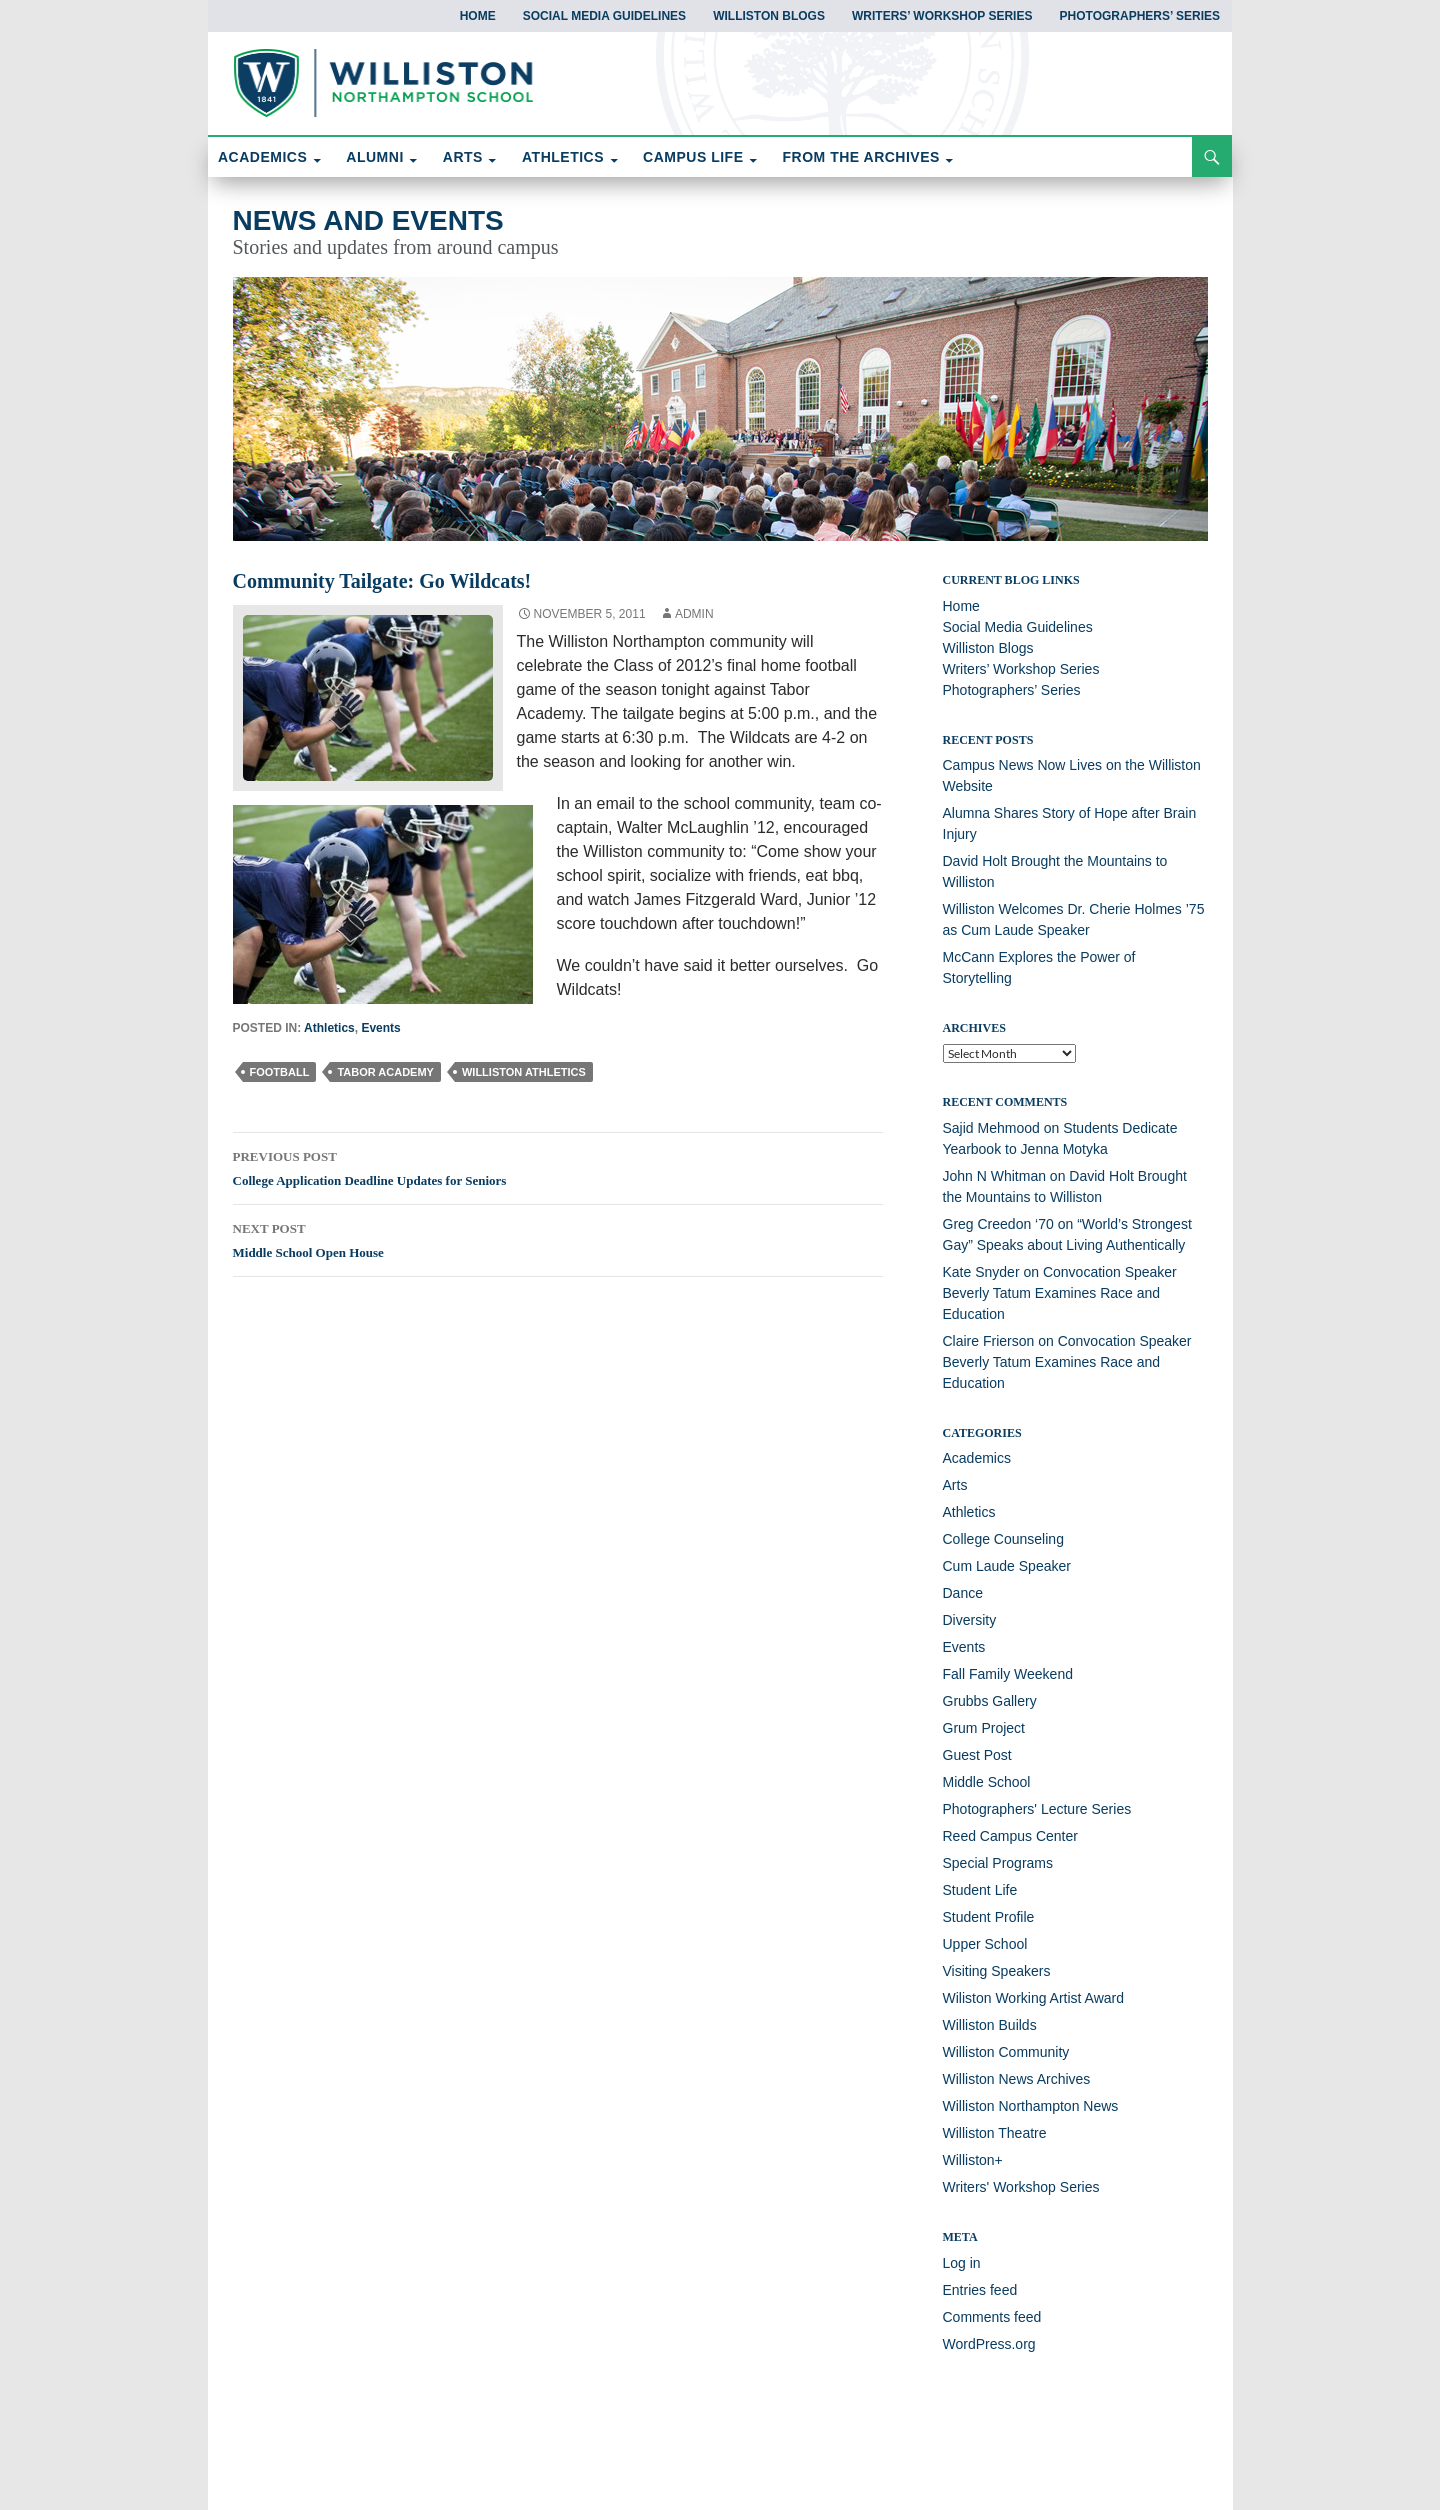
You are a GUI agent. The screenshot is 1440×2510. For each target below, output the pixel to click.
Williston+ (973, 2160)
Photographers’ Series (1140, 16)
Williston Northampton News (1031, 2106)
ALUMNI (374, 157)
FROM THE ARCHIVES (861, 157)
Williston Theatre (995, 2133)
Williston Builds (990, 2025)
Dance (963, 1593)
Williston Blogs (769, 16)
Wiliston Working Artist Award (1034, 1998)
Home (478, 16)
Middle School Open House (558, 1238)
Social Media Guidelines (604, 16)
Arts (955, 1485)
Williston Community (1006, 2052)
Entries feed (980, 2290)
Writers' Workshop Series (1021, 2187)
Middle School (987, 1782)
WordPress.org (989, 2344)
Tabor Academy (385, 1072)
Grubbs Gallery (990, 1701)
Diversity (970, 1620)
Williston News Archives (1017, 2079)
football (280, 1072)
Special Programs (998, 1863)
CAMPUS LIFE (693, 157)
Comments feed (992, 2317)
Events (380, 1028)
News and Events (368, 220)
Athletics (329, 1028)
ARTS (463, 157)
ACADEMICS (262, 157)
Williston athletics (524, 1072)
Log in (962, 2263)
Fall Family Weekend (1008, 1674)
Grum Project (984, 1728)
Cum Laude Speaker (1007, 1566)
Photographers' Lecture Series (1037, 1809)
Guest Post (977, 1755)
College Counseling (1003, 1539)
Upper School (985, 1944)
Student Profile (989, 1917)
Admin (694, 614)
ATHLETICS (563, 157)
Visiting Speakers (997, 1971)
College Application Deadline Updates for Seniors (558, 1166)
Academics (977, 1458)
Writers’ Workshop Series (942, 16)
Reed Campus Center (1010, 1836)
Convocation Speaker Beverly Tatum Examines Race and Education (1060, 1293)
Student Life (980, 1890)
